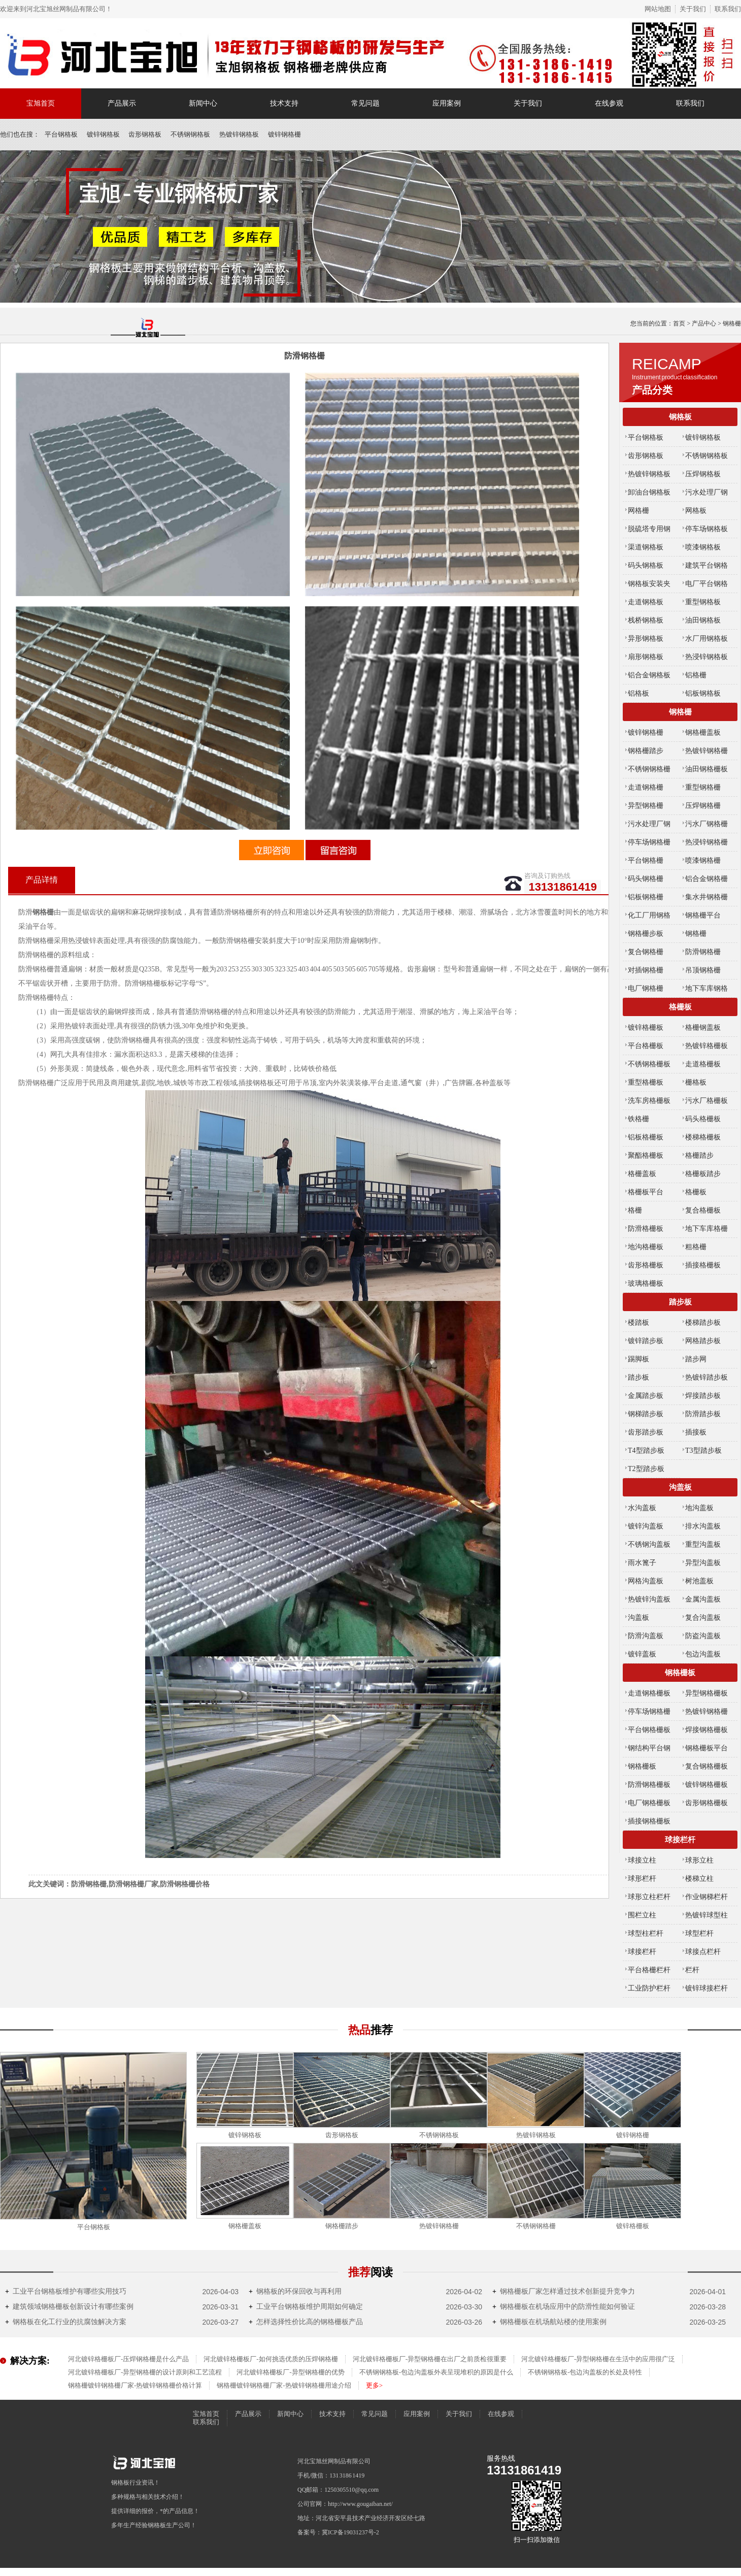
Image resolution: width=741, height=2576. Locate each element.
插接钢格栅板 (649, 1821)
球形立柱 (699, 1860)
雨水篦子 (642, 1563)
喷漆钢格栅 (703, 860)
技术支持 (284, 103)
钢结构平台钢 (649, 1748)
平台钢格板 (61, 134)
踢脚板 (638, 1359)
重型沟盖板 (703, 1544)
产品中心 (704, 323)
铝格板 (638, 693)
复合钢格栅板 (706, 1766)
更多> (374, 2385)
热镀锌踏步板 (706, 1377)
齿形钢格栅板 (706, 1803)
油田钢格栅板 (706, 769)
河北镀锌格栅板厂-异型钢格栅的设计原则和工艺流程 (145, 2372)
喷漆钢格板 (703, 547)
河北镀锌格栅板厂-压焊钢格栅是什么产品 (128, 2359)
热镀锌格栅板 (706, 1046)
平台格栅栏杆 (649, 1970)
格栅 (635, 1210)
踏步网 (695, 1359)
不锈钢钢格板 (190, 134)
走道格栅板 (703, 1064)
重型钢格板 (703, 602)
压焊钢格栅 (703, 805)
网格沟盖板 (645, 1581)
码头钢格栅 (645, 879)
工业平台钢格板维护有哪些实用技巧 (65, 2291)
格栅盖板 (642, 1174)
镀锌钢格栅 (284, 134)
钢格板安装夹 (649, 584)
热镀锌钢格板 (239, 134)
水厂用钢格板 (706, 638)
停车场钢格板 (706, 529)
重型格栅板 (645, 1082)
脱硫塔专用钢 (649, 529)
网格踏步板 (703, 1341)
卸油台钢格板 (649, 492)
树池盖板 (699, 1581)
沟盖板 (680, 1487)
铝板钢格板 (703, 693)
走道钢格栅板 (649, 1693)
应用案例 (446, 103)
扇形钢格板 (645, 657)
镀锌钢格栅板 (706, 1784)
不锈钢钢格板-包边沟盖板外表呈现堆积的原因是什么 (436, 2372)
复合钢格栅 (645, 952)
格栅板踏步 (703, 1174)
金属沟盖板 (703, 1599)
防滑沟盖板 (645, 1636)
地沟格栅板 (645, 1247)
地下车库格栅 (706, 1228)
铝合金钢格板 (649, 675)
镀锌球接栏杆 (706, 1988)
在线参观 (609, 103)
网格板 (695, 510)
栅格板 (695, 1082)
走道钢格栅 (645, 787)
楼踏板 (638, 1322)
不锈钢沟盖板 (649, 1544)
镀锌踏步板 (645, 1341)
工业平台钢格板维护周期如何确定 (306, 2306)
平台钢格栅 (645, 860)
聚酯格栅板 (645, 1155)
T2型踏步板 (646, 1469)
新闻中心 (203, 103)
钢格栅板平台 (706, 1748)
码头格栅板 (703, 1119)
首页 (679, 323)
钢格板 (680, 417)
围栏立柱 (642, 1915)
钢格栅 (680, 712)
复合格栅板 (703, 1210)
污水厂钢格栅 (706, 824)
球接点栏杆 (703, 1951)
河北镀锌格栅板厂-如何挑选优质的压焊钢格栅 (271, 2359)
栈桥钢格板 (645, 620)
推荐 (370, 2272)
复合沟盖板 (703, 1617)
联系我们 (728, 9)
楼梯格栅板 (703, 1137)
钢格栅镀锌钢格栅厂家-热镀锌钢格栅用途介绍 (284, 2385)
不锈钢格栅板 (649, 1064)
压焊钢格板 (703, 474)
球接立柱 (642, 1860)
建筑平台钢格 (706, 565)
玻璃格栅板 (645, 1283)
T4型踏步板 (646, 1450)
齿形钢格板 (144, 134)
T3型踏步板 (703, 1450)
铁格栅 (638, 1119)
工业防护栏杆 (649, 1988)
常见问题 (365, 103)
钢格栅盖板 (703, 732)
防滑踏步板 (703, 1414)
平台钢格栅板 (649, 1730)
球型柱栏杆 (645, 1933)
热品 (370, 2030)
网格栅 (638, 510)
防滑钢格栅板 (649, 1784)
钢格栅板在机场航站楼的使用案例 (549, 2322)
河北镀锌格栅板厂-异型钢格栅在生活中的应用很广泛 (598, 2359)
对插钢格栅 (645, 970)
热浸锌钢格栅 (706, 842)
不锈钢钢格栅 (649, 769)
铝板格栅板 (645, 1137)
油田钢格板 (703, 620)
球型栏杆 (699, 1933)
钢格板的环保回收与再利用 (295, 2291)
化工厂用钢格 (649, 915)
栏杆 (692, 1970)
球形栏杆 (642, 1878)
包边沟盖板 (703, 1654)
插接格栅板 (703, 1265)
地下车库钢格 (706, 988)
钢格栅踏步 (645, 751)
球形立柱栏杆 (649, 1897)
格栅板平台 (645, 1192)
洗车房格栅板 (649, 1100)
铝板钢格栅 (645, 897)
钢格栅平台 (703, 915)
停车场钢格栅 (649, 842)
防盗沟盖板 (703, 1636)
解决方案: (30, 2361)
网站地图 (658, 9)
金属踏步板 (645, 1395)
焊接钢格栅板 (706, 1730)
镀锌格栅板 (645, 1027)
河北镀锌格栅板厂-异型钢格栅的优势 (290, 2372)
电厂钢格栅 (645, 988)
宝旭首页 (40, 103)
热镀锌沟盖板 (649, 1599)
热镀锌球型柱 (706, 1915)
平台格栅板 (645, 1046)
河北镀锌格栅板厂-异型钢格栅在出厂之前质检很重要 (430, 2359)
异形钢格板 (645, 638)
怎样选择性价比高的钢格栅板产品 (306, 2322)
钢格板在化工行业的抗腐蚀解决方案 (65, 2322)
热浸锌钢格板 (706, 657)
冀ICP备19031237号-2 (350, 2532)
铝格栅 (695, 675)
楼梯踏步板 (703, 1322)
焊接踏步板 (703, 1395)
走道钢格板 (645, 602)
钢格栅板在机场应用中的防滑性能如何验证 (563, 2306)
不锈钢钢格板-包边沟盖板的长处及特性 (585, 2372)
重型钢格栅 (703, 787)
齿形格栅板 (645, 1265)
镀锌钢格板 (103, 134)
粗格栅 (695, 1247)
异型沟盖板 (703, 1563)
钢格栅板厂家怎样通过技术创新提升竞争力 (563, 2291)
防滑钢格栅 (703, 952)
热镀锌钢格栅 (706, 751)
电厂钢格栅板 (649, 1803)
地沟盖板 (699, 1508)
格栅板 (680, 1007)
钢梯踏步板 (645, 1414)
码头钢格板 (645, 565)
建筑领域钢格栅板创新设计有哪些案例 (69, 2306)
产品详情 (41, 879)
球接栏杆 (680, 1840)
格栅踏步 (699, 1155)
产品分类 (652, 390)
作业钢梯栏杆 (706, 1897)
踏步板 (680, 1302)
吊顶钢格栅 (703, 970)
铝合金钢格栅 (706, 879)
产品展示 (122, 103)
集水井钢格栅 (706, 897)
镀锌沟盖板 (645, 1526)
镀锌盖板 (642, 1654)
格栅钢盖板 (703, 1027)
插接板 (695, 1432)
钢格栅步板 (645, 933)
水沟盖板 (642, 1508)
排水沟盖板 (703, 1526)
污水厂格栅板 (706, 1100)
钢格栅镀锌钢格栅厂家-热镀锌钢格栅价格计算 (135, 2385)
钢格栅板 (680, 1673)
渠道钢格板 (645, 547)
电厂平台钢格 (706, 584)
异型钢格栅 (645, 805)
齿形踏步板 (645, 1432)
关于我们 (693, 9)
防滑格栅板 (645, 1228)
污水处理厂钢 (706, 492)
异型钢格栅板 (706, 1693)
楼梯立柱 (699, 1878)
